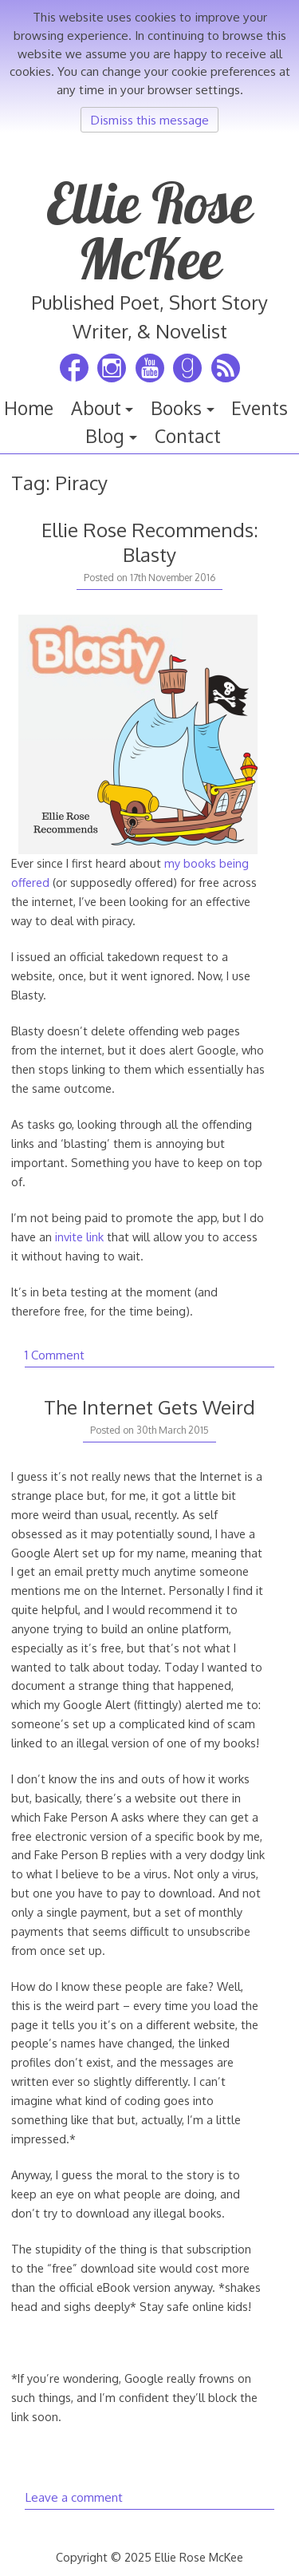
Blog (104, 436)
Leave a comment (74, 2497)
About (96, 408)
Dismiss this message (149, 120)
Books (176, 408)
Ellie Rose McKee (150, 231)
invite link (79, 1236)
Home (28, 408)
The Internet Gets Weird (149, 1407)
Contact (188, 436)
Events (259, 408)
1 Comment (55, 1355)
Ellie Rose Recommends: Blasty (149, 541)
